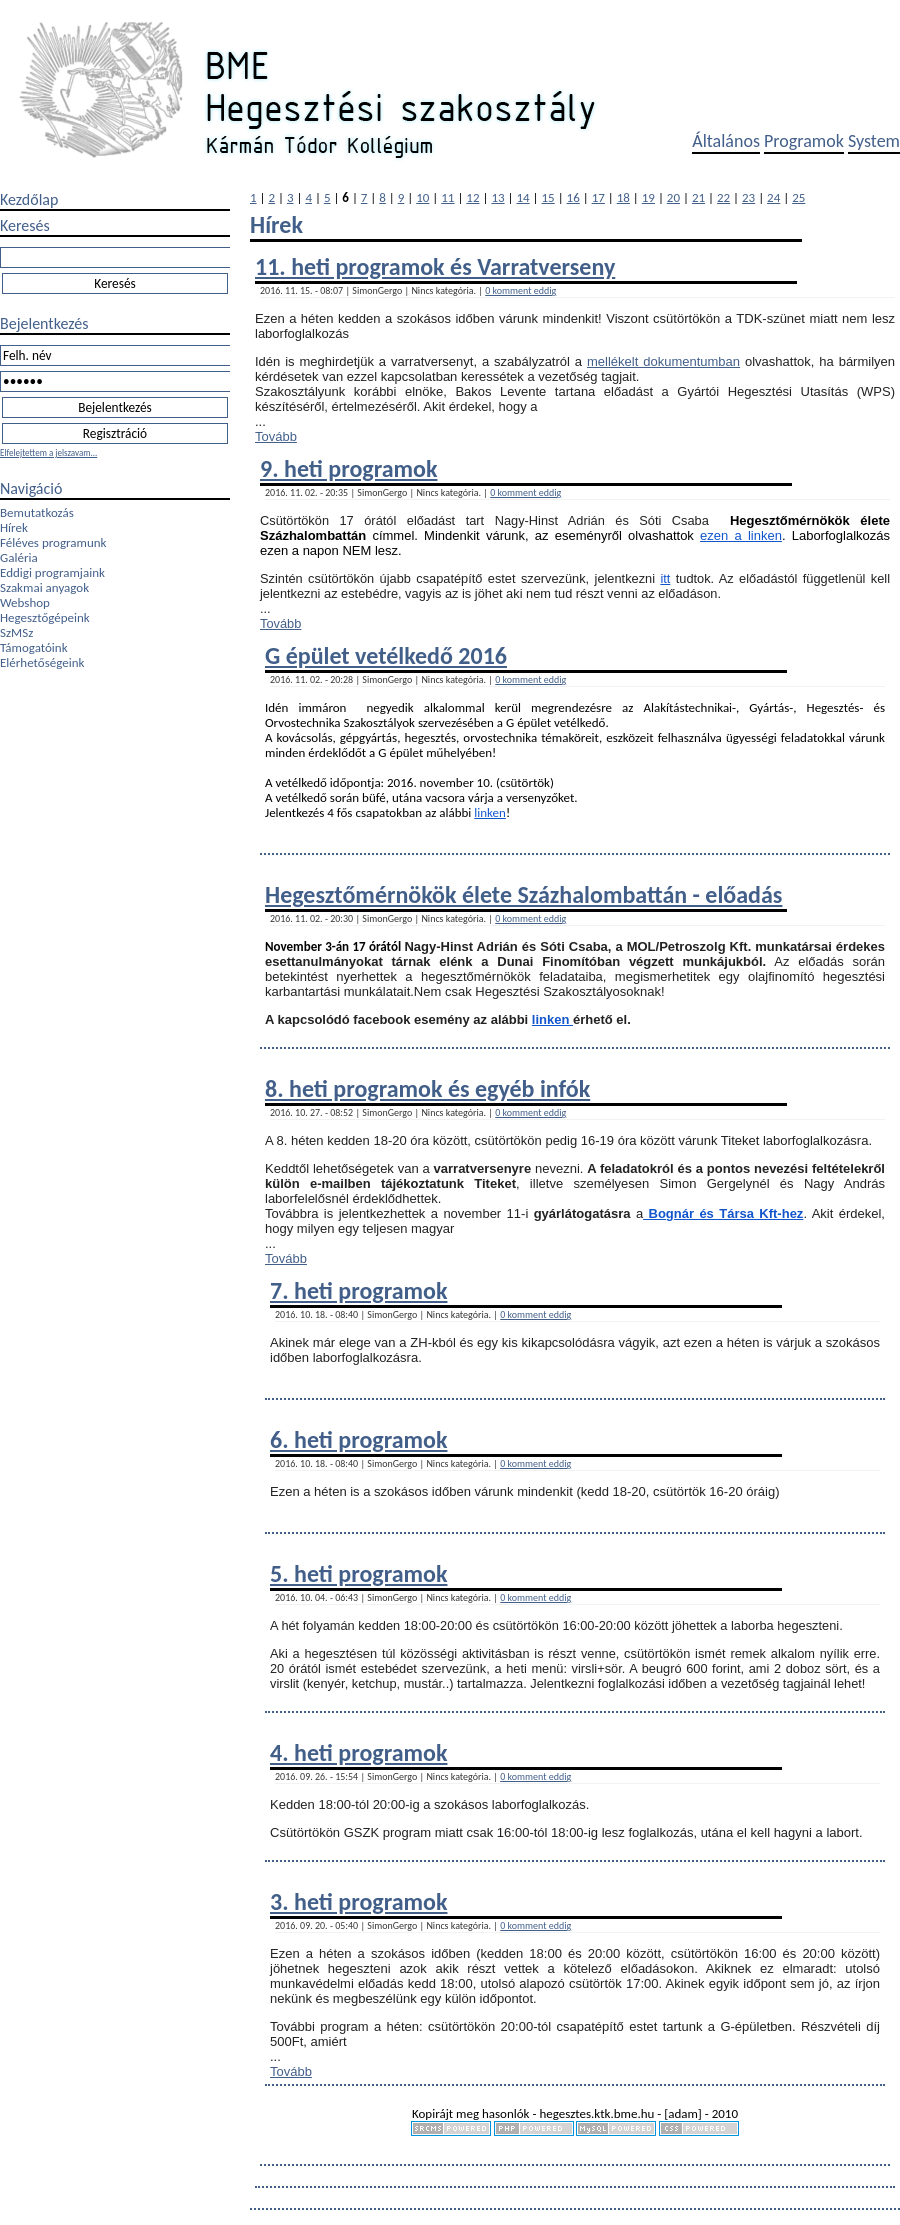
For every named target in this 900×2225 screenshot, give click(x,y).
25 (798, 197)
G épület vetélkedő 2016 (386, 655)
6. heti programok (358, 1439)
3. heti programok (358, 1901)
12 (472, 197)
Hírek (14, 527)
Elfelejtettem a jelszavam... (48, 452)
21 (698, 197)
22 (723, 197)
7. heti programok (358, 1290)
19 (648, 197)
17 (598, 197)
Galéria (19, 557)
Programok (804, 141)
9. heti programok (348, 468)
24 (773, 197)
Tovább (276, 436)
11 (447, 197)
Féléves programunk (53, 542)
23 (748, 197)
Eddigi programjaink (52, 572)
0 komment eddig (520, 290)
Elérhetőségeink (42, 662)
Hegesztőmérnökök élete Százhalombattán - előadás (523, 894)
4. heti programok (358, 1752)
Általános (726, 141)
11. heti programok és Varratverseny (435, 266)
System (874, 141)
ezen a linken (741, 535)
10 (422, 197)
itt (665, 578)
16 (573, 197)
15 (548, 197)
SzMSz (16, 632)
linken (490, 812)
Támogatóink (34, 647)
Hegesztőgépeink (45, 617)
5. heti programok (358, 1573)
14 (522, 197)
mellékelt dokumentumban (663, 361)
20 (673, 197)
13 (497, 197)
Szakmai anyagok (44, 587)
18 (623, 197)
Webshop (25, 602)
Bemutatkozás (37, 512)
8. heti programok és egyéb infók (427, 1088)
